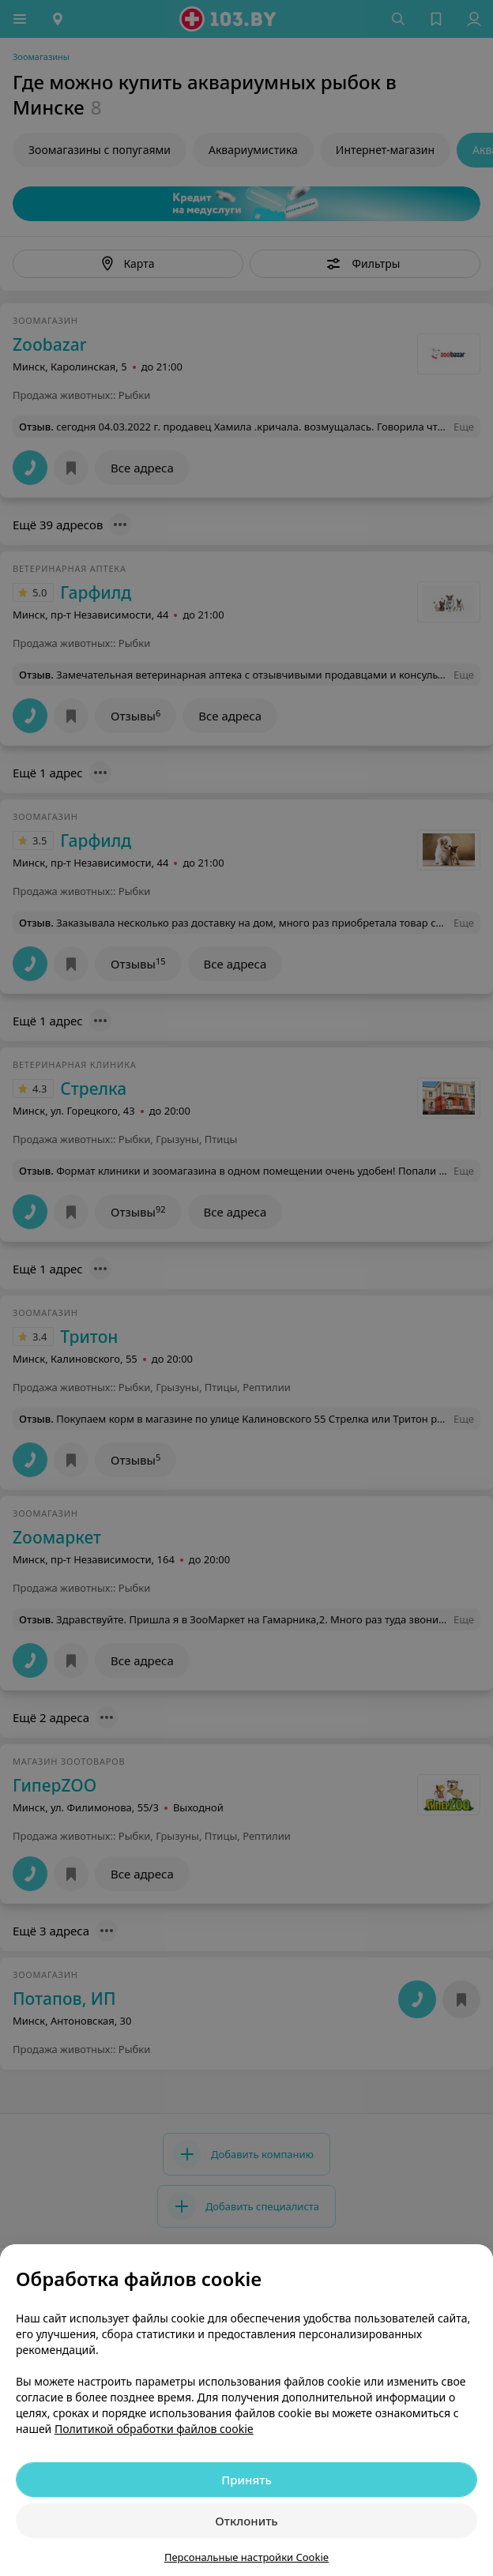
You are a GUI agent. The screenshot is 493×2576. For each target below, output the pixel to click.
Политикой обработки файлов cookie (154, 2428)
